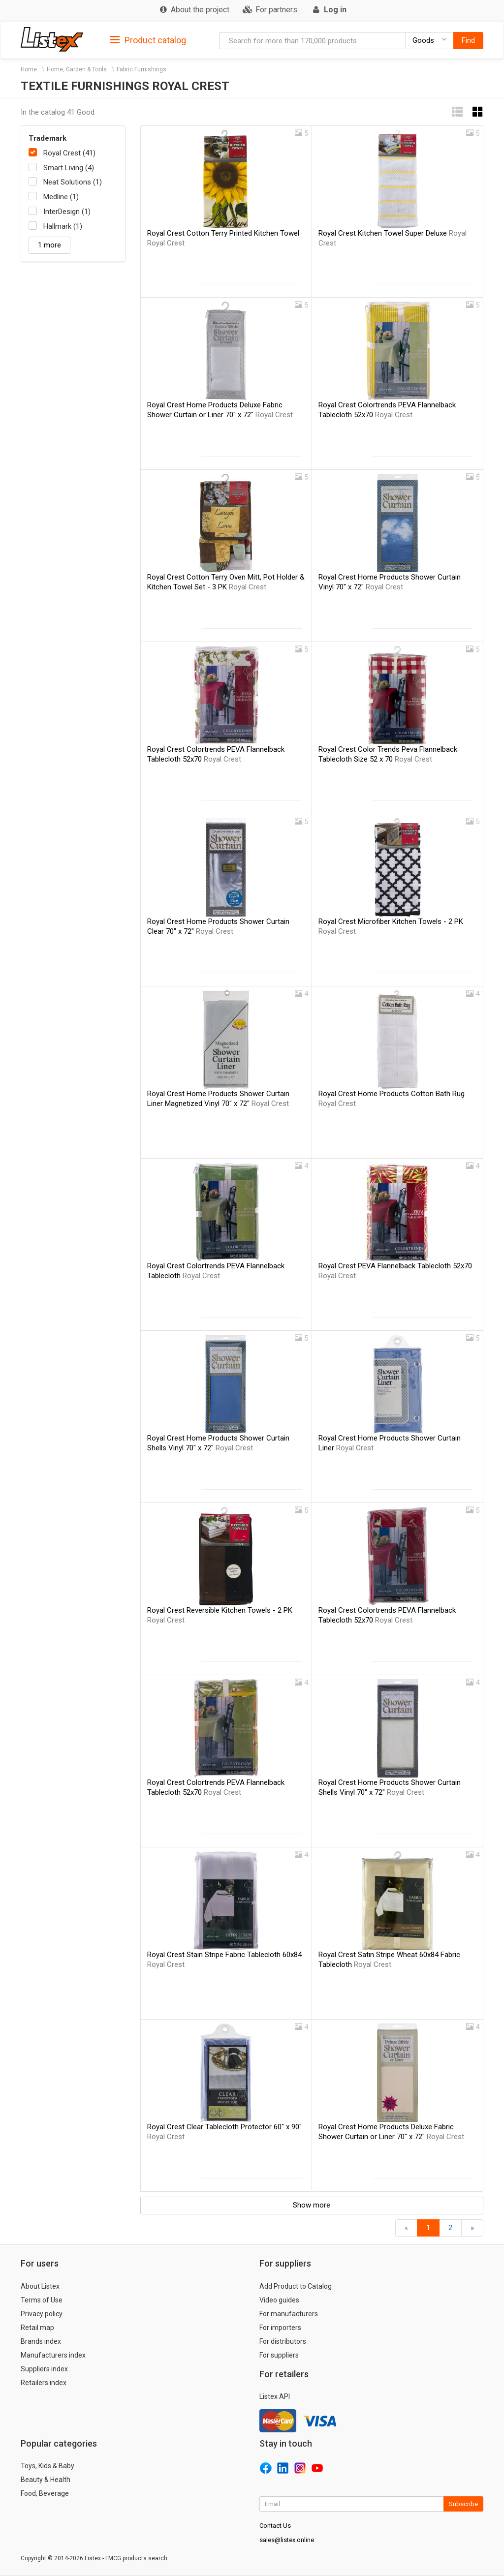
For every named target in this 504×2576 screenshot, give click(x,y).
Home (29, 69)
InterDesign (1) (67, 211)
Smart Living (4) (68, 167)
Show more (311, 2205)
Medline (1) (61, 196)
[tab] (148, 39)
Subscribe (463, 2504)
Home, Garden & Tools (77, 69)
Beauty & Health (45, 2480)
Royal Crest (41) (69, 153)
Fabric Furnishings (141, 69)
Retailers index (43, 2383)
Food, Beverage (45, 2493)
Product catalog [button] (148, 40)
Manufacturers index (53, 2355)
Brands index (41, 2341)
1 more (49, 245)
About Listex (40, 2286)
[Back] (406, 2228)
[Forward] (472, 2228)
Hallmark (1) (62, 226)
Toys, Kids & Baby (47, 2466)
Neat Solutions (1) (72, 182)
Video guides (279, 2300)
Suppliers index (44, 2369)
